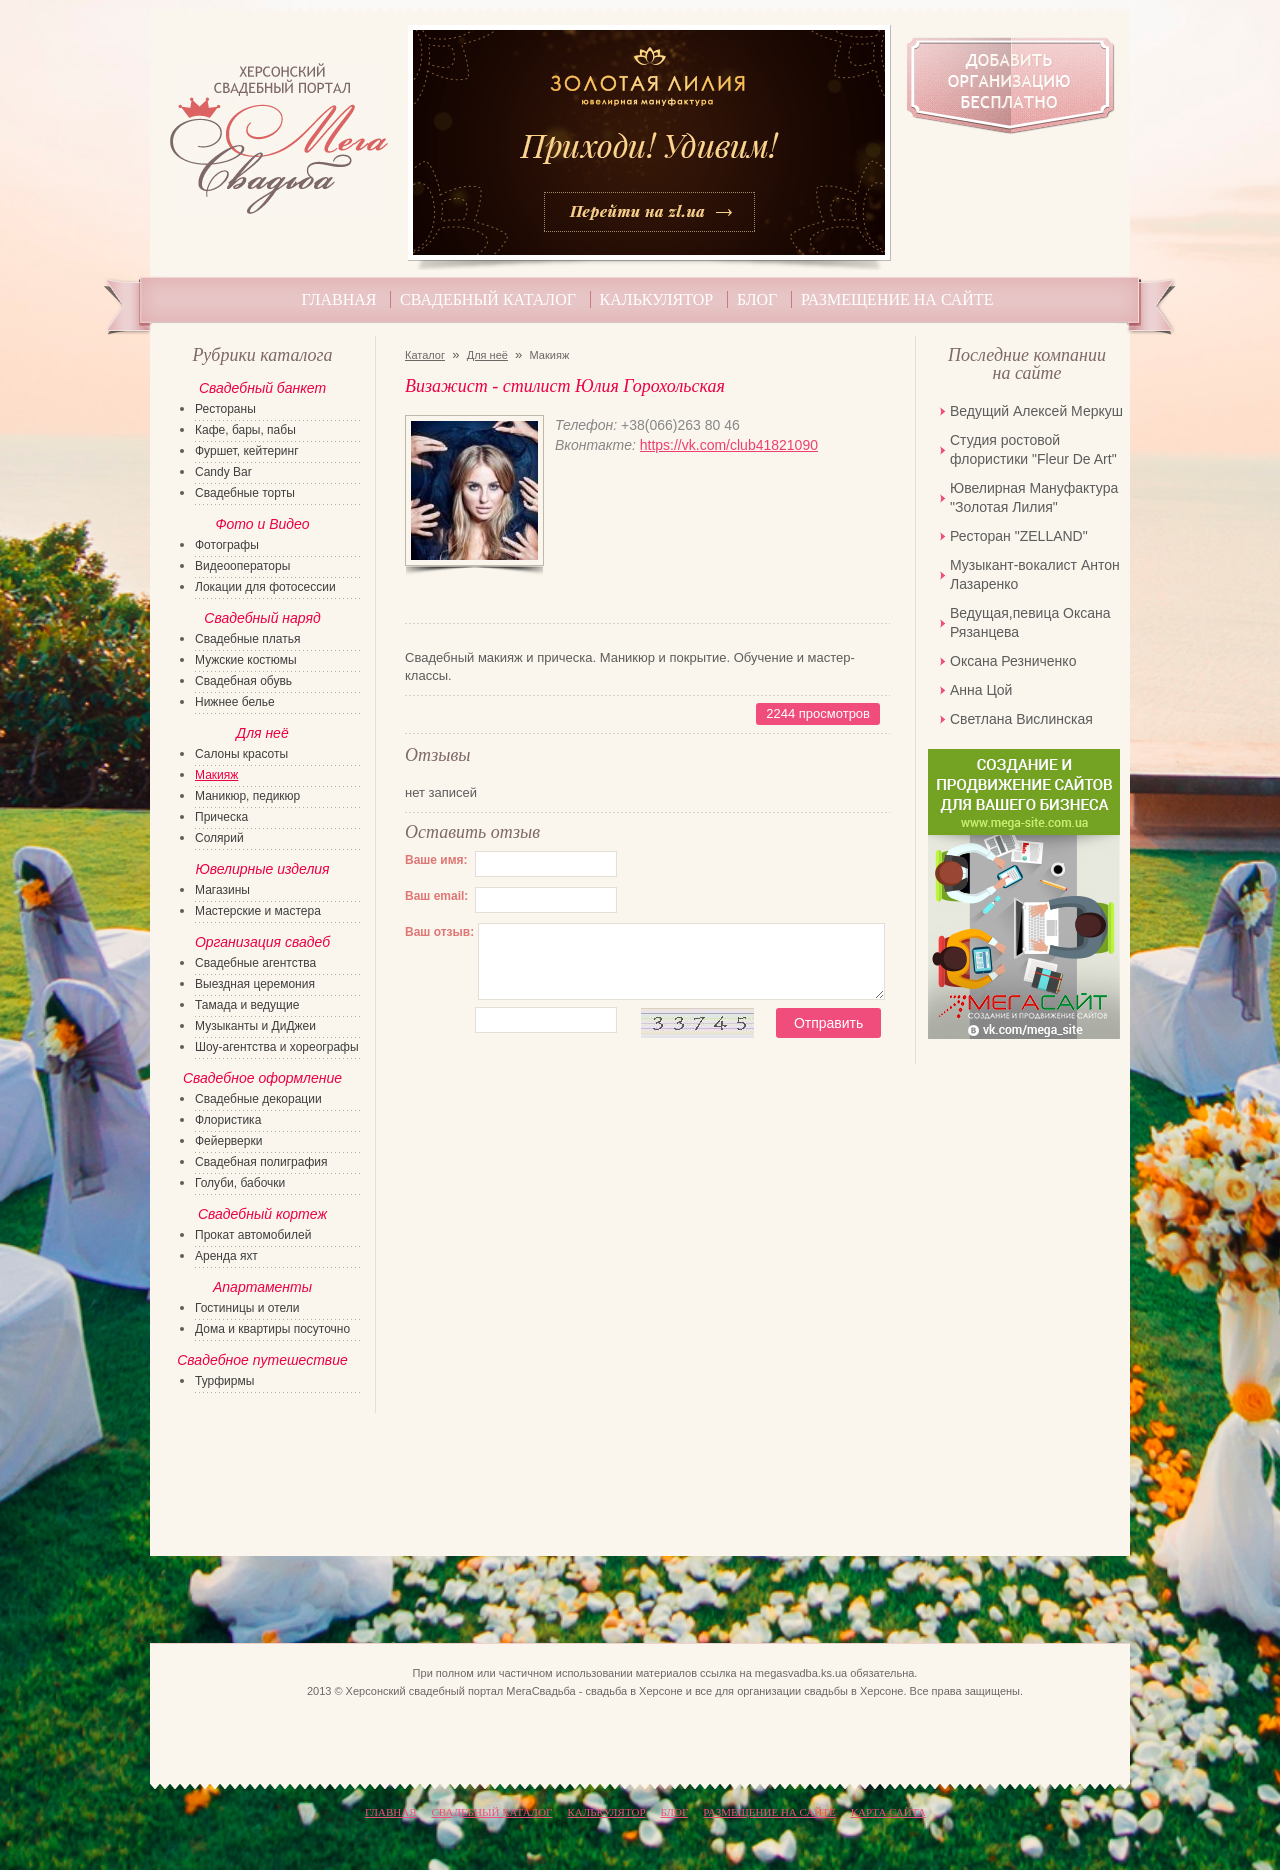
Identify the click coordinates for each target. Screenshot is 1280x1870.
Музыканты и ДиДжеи (255, 1026)
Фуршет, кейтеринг (247, 451)
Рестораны (225, 409)
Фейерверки (228, 1141)
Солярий (219, 838)
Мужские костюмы (246, 660)
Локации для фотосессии (265, 587)
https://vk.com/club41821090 (729, 445)
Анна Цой (981, 690)
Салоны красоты (241, 754)
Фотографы (227, 545)
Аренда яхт (226, 1256)
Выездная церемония (255, 984)
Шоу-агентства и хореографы (277, 1047)
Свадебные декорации (258, 1099)
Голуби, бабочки (240, 1183)
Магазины (222, 890)
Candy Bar (223, 472)
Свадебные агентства (255, 963)
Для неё (487, 355)
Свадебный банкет (262, 388)
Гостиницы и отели (247, 1308)
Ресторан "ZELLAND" (1019, 536)
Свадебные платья (247, 639)
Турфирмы (224, 1381)
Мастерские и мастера (258, 911)
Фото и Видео (262, 524)
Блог (757, 299)
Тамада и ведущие (247, 1005)
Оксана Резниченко (1013, 661)
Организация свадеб (262, 942)
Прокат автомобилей (253, 1235)
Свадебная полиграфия (261, 1162)
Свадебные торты (245, 493)
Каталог (425, 355)
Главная (339, 299)
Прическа (221, 817)
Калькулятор (657, 299)
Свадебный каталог (488, 299)
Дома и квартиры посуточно (272, 1329)
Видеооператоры (242, 566)
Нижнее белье (235, 702)
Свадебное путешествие (262, 1360)
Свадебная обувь (243, 681)
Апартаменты (262, 1287)
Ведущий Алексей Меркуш (1036, 411)
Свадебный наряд (262, 618)
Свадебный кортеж (262, 1214)
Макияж (216, 775)
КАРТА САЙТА (888, 1812)
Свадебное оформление (262, 1078)
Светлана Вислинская (1021, 719)
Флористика (228, 1120)
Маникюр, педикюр (247, 796)
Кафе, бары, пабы (245, 430)
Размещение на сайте (897, 299)
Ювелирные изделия (262, 869)
